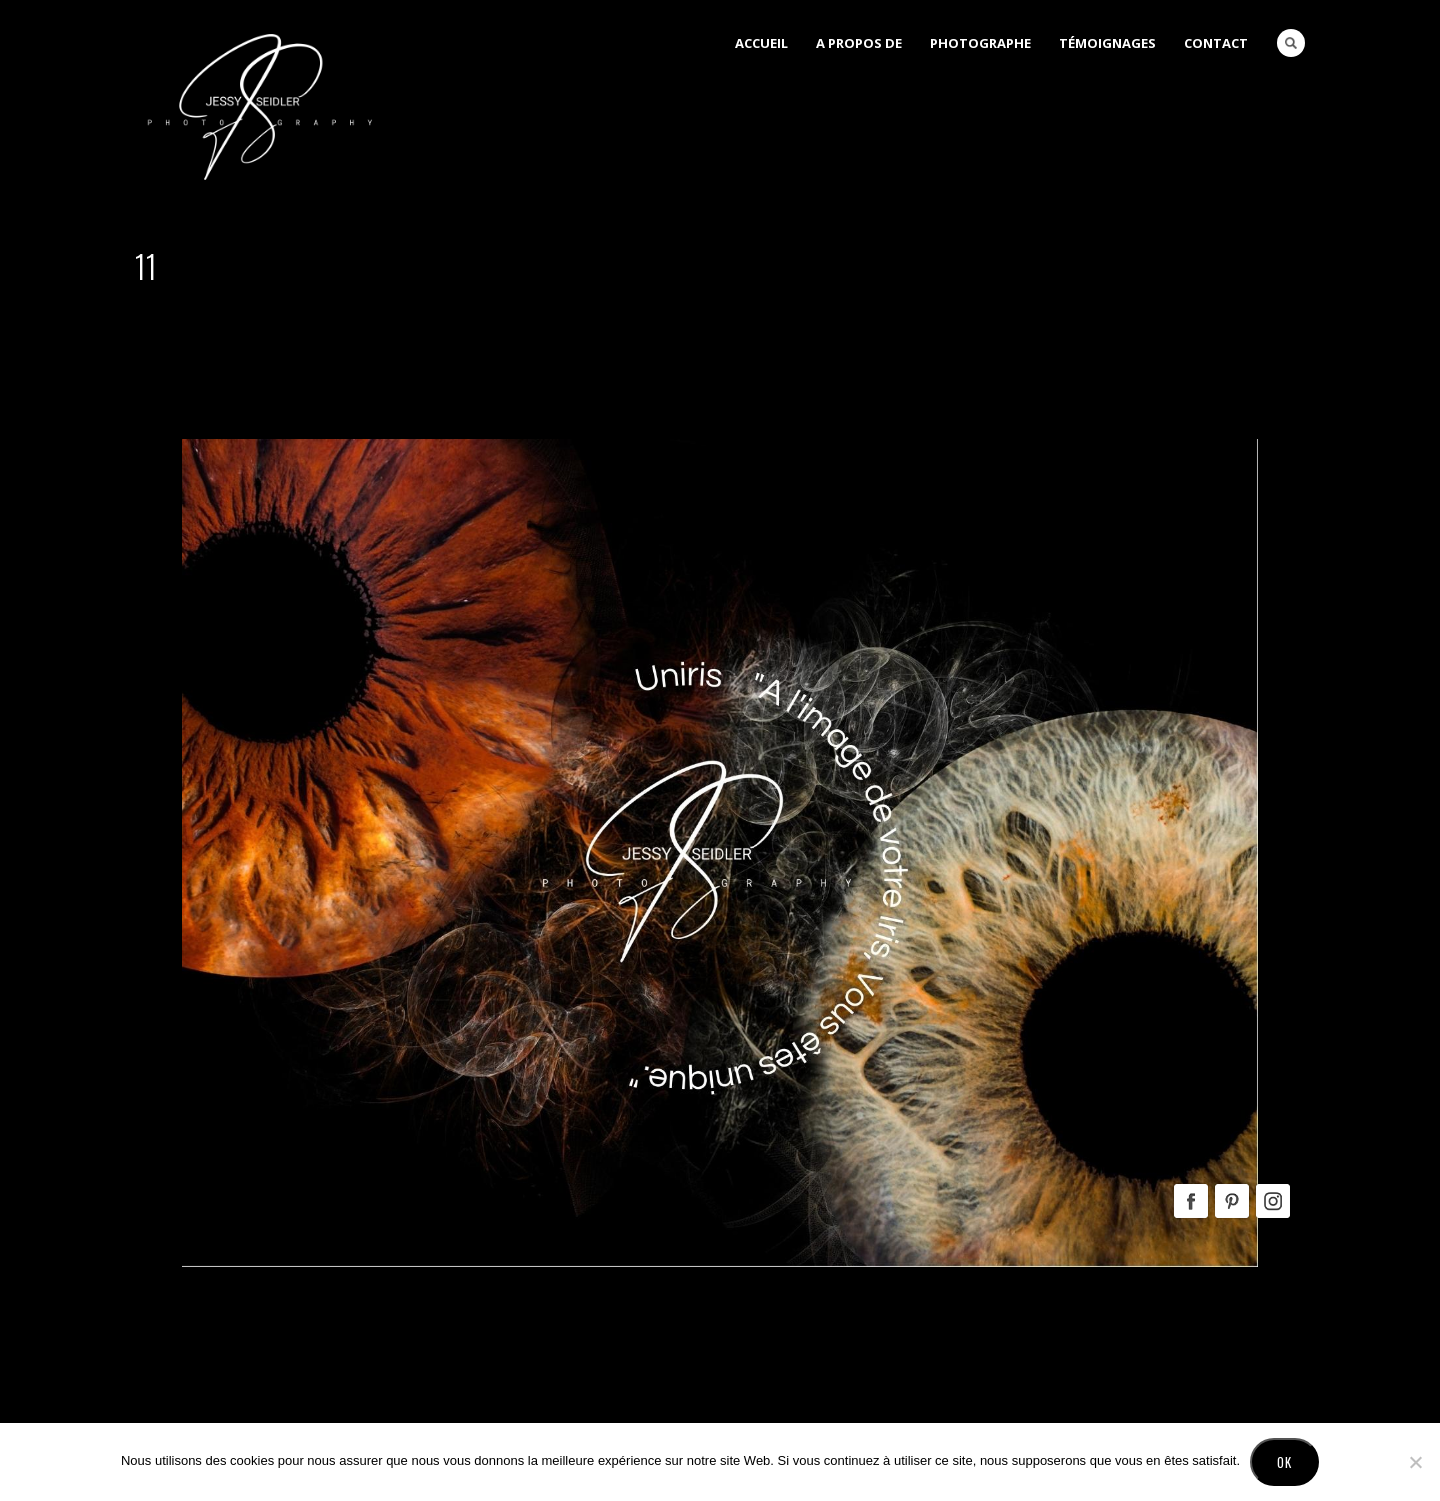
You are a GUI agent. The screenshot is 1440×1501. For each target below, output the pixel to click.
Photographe (980, 43)
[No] (1415, 1462)
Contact (1216, 43)
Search (1291, 43)
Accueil (761, 43)
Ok (1284, 1462)
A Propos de (859, 43)
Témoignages (1107, 43)
